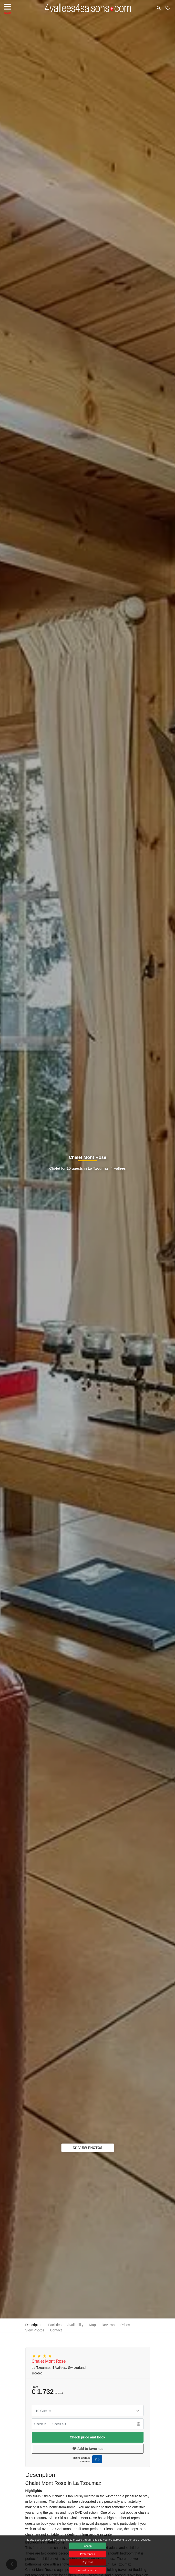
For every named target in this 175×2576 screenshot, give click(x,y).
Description (33, 2325)
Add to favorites (87, 2449)
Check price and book (87, 2437)
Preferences (87, 2554)
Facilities (54, 2325)
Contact (56, 2330)
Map (92, 2325)
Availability (75, 2325)
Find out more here (87, 2570)
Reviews (108, 2325)
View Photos (87, 2148)
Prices (125, 2325)
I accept (88, 2545)
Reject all (87, 2562)
